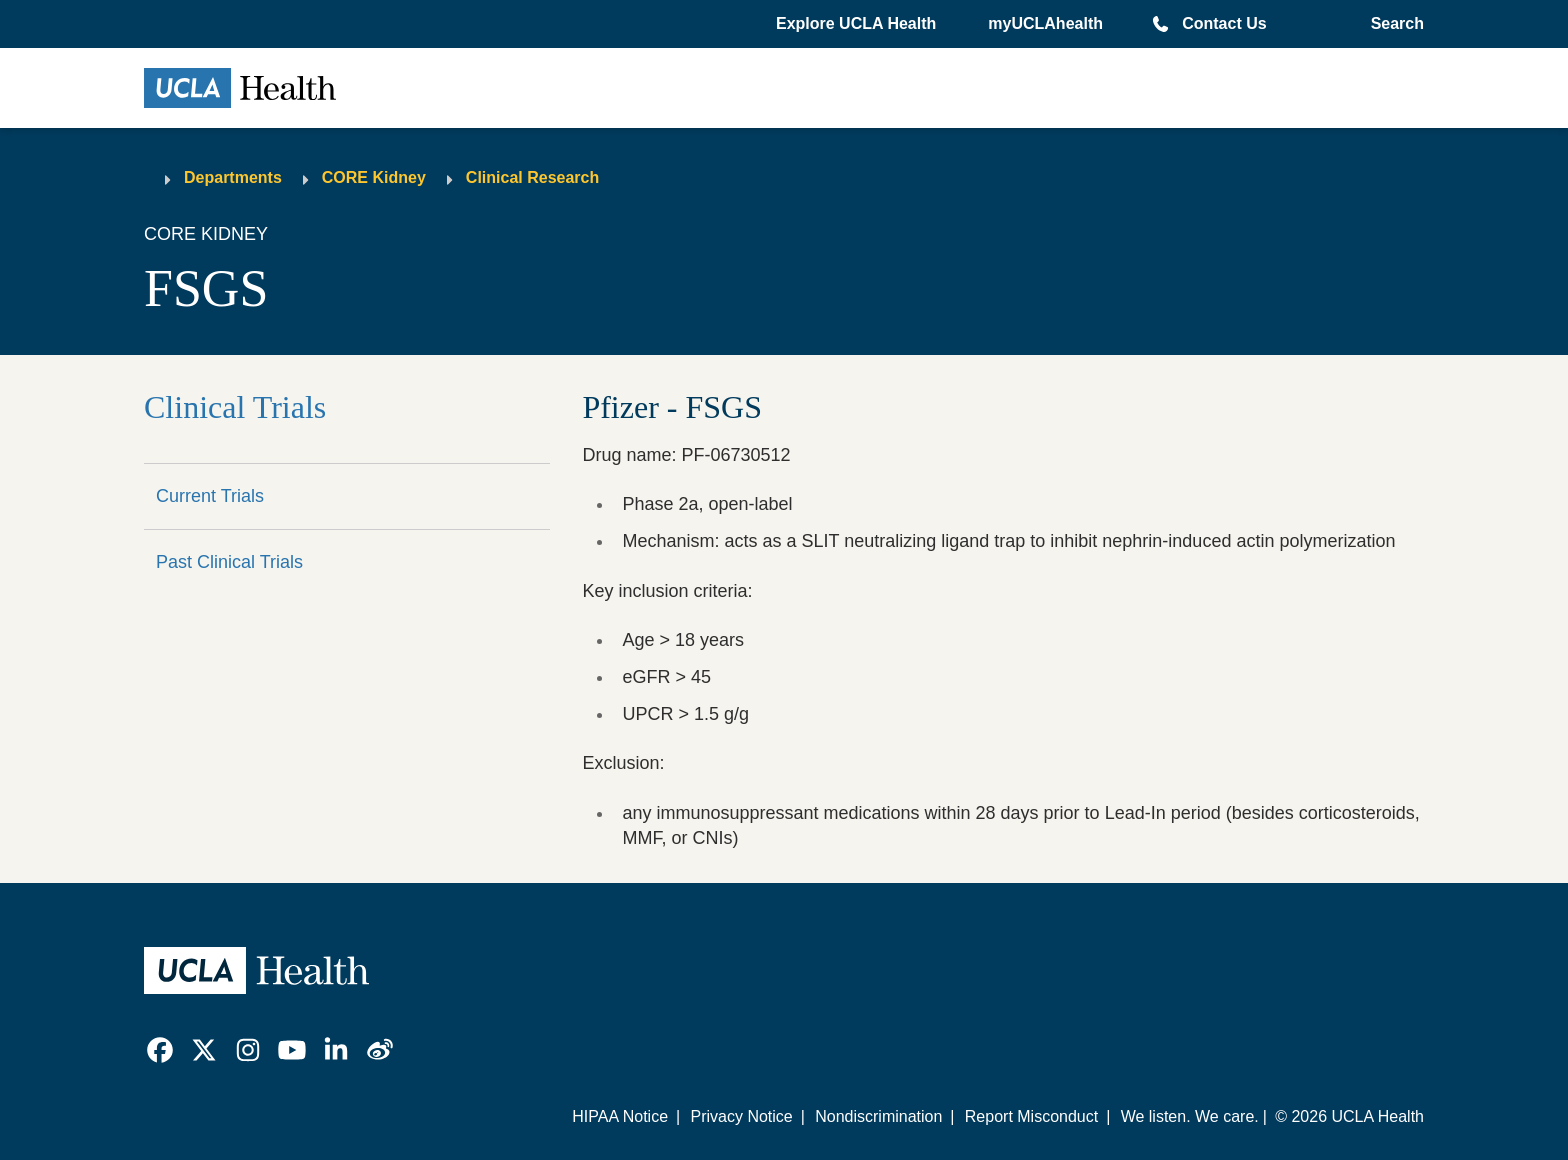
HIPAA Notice (620, 1116)
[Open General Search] (1393, 24)
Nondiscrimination (878, 1116)
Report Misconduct (1031, 1116)
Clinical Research (532, 177)
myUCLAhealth (1045, 23)
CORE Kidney (374, 177)
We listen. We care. (1190, 1116)
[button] (858, 24)
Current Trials (210, 496)
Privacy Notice (741, 1116)
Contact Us (1224, 23)
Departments (233, 177)
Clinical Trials (235, 407)
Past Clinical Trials (229, 562)
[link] (160, 1050)
